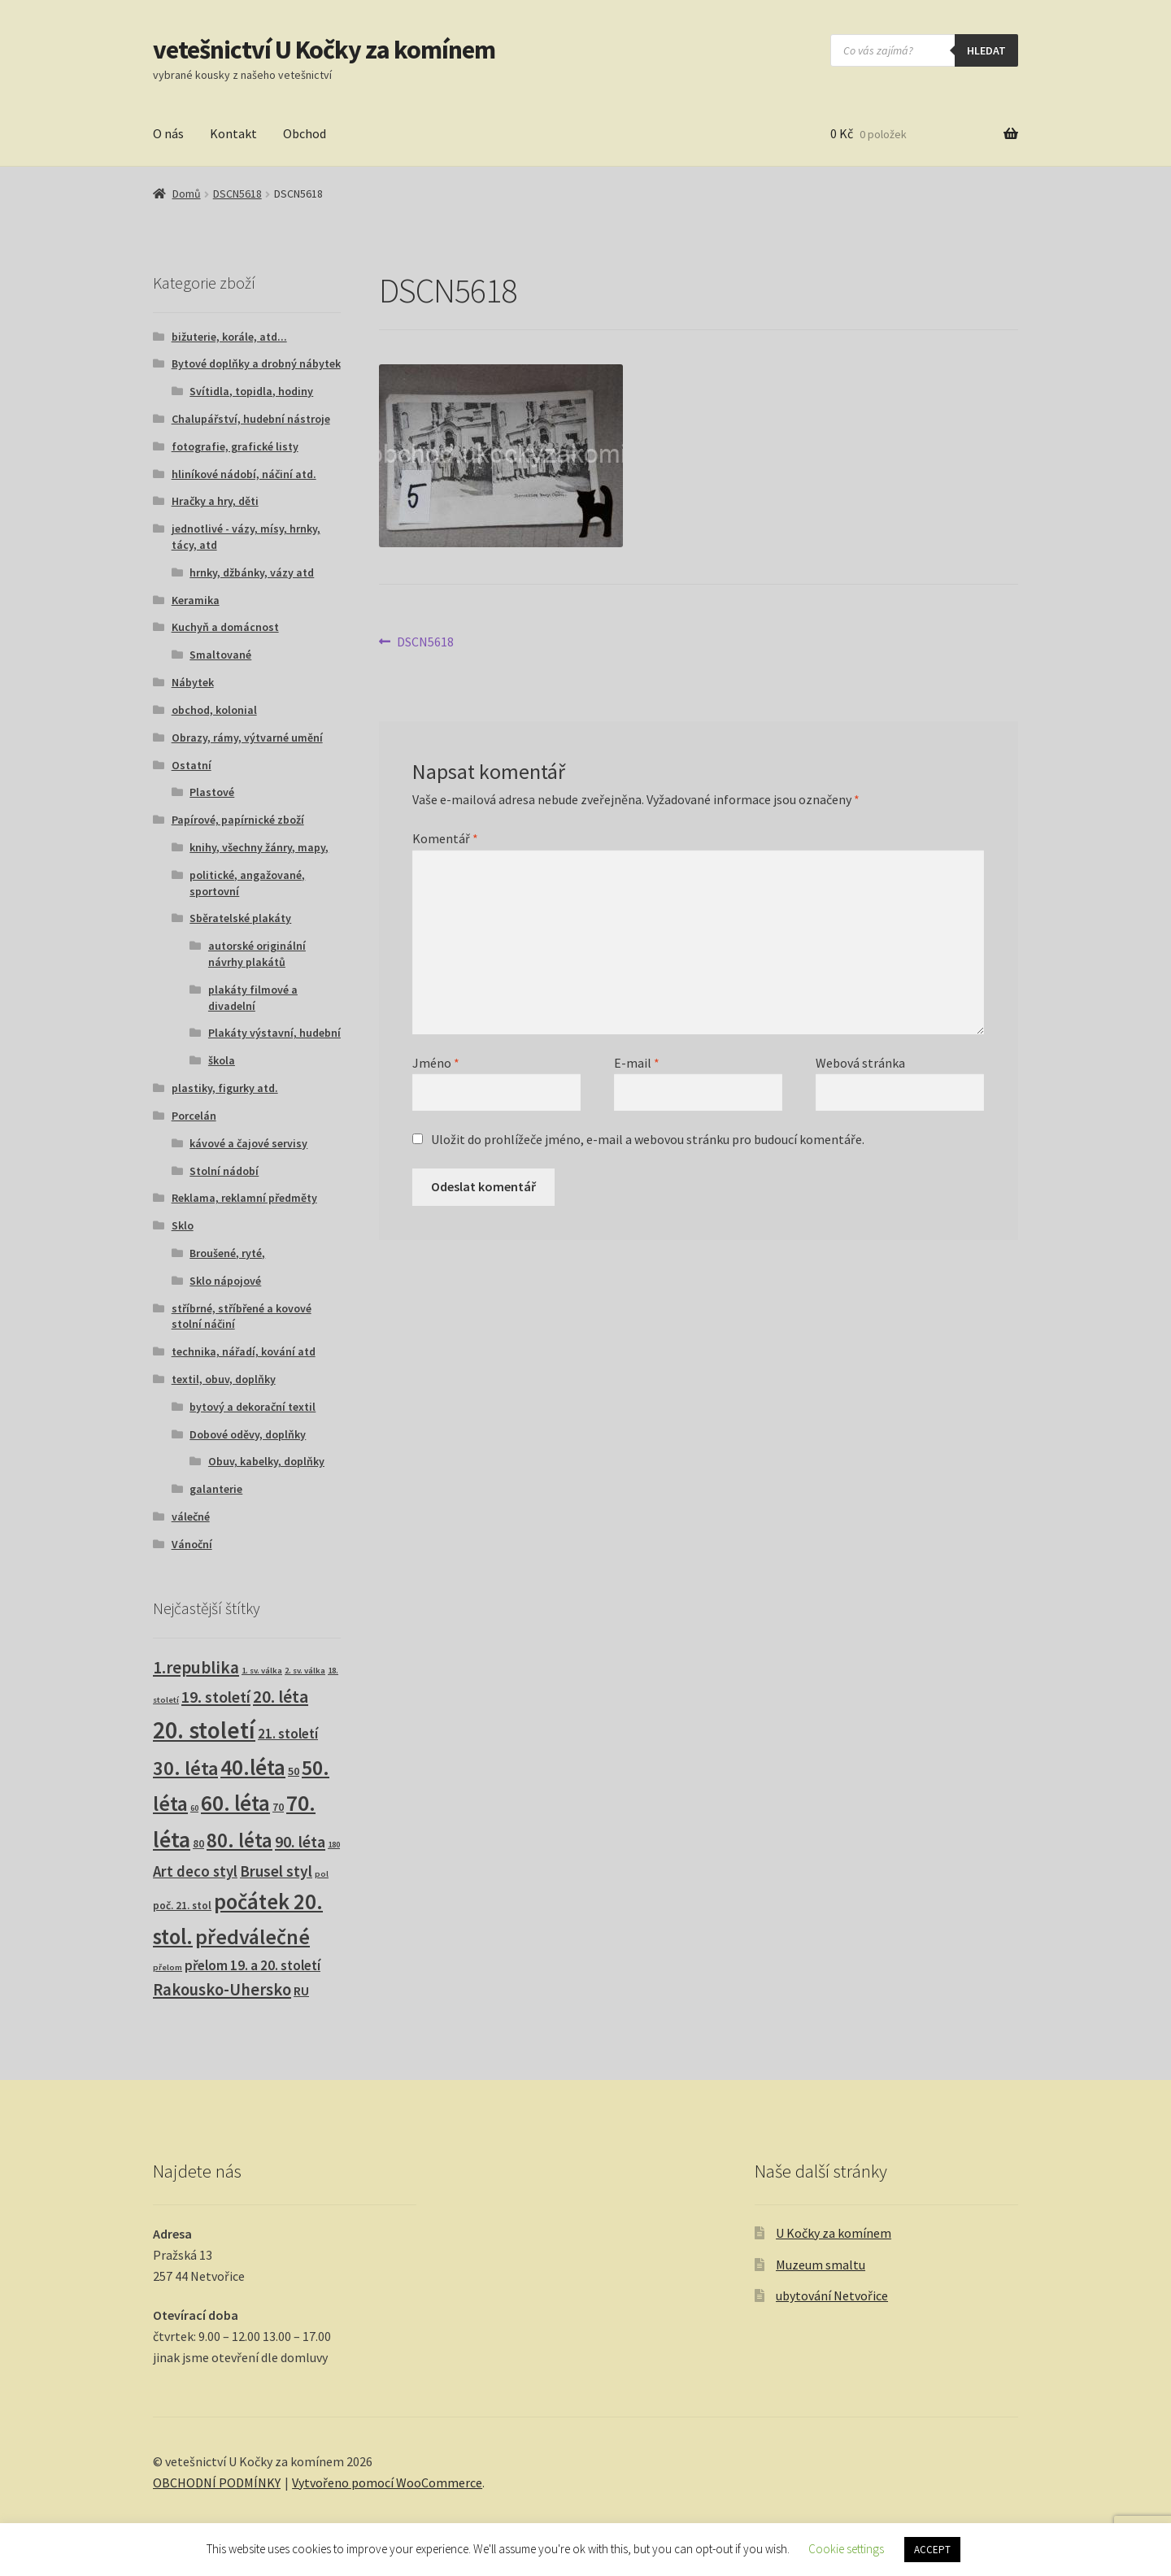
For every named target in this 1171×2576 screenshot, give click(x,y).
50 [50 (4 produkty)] (293, 1771)
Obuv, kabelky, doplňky (266, 1461)
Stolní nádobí (224, 1171)
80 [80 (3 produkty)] (198, 1844)
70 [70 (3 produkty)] (278, 1807)
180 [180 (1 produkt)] (334, 1844)
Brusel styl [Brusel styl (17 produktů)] (276, 1871)
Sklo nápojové (225, 1280)
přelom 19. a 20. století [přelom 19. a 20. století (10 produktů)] (252, 1965)
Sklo (183, 1225)
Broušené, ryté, (227, 1253)
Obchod (304, 133)
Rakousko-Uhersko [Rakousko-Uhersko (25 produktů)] (222, 1989)
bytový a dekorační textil (252, 1406)
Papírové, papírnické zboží (238, 819)
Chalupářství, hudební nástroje (251, 418)
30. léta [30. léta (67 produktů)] (185, 1768)
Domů (186, 193)
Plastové (211, 792)
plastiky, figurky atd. (225, 1088)
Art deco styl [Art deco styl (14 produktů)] (195, 1871)
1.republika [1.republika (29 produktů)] (196, 1667)
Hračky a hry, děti (215, 501)
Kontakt (233, 133)
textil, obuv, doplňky (224, 1379)
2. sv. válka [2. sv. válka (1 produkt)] (305, 1670)
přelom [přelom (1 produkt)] (167, 1967)
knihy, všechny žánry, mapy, (259, 847)
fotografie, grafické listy (235, 446)
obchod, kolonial (214, 710)
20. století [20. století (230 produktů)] (204, 1730)
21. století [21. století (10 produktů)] (288, 1734)
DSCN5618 (237, 193)
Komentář (445, 838)
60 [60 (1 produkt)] (194, 1808)
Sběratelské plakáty (240, 918)
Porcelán (194, 1115)
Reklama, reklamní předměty (244, 1197)
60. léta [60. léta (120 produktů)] (235, 1803)
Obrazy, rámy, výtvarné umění (247, 737)
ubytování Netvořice (832, 2295)
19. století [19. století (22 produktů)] (215, 1697)
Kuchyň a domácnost (225, 627)
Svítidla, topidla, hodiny (251, 391)
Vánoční (192, 1544)
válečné (191, 1516)
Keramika (196, 600)
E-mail (637, 1063)
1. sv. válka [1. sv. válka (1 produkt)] (262, 1670)
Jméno (435, 1063)
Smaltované (220, 654)
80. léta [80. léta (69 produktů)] (239, 1840)
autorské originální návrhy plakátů (257, 953)
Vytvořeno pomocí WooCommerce (387, 2482)
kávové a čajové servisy (248, 1143)
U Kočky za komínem (833, 2233)
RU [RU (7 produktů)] (301, 1990)
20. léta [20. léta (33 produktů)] (280, 1697)
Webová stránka (860, 1063)
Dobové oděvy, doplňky (247, 1434)
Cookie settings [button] (846, 2548)
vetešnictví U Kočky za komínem (324, 49)
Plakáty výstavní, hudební (274, 1032)
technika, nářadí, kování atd (244, 1351)
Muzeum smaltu (820, 2264)
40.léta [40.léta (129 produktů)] (252, 1767)
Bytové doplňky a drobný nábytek (256, 363)
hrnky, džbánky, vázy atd (251, 572)
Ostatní (191, 765)
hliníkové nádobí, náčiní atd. (244, 474)
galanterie (215, 1489)
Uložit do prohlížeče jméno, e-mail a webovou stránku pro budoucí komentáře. (647, 1139)
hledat (986, 50)
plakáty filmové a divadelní (253, 997)
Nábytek (193, 682)
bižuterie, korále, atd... (229, 336)
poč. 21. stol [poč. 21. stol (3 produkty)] (182, 1905)
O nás (168, 133)
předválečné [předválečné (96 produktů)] (252, 1936)
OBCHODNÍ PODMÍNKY (217, 2482)
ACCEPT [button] (932, 2549)
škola (221, 1060)
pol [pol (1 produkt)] (322, 1874)
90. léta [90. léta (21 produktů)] (300, 1841)
